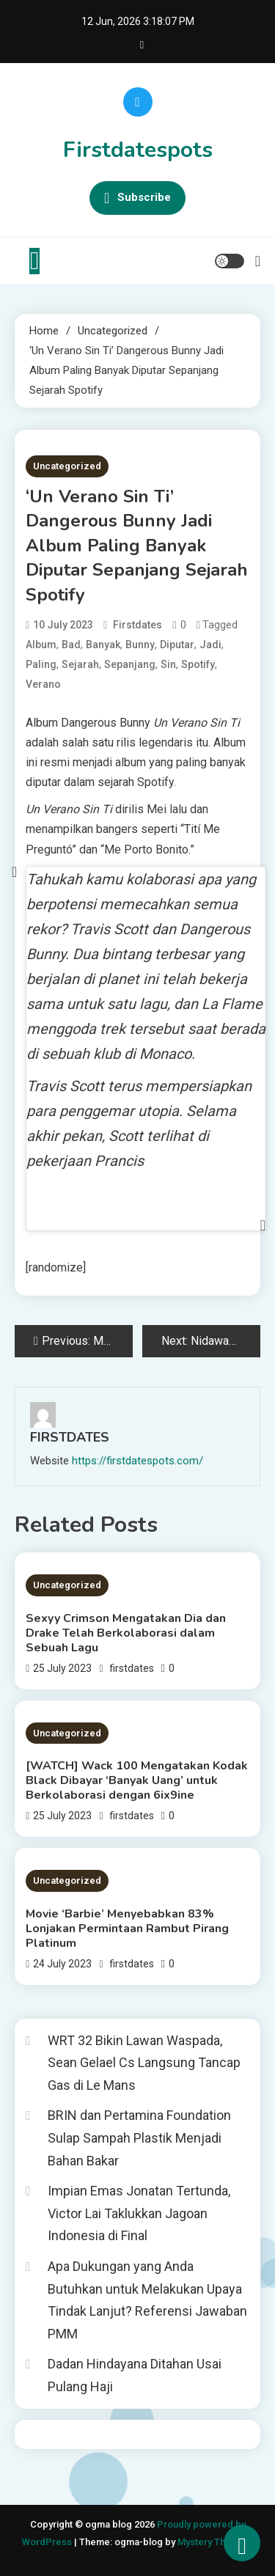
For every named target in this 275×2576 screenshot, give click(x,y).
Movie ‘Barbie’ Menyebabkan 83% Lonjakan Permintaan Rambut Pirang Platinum (127, 1929)
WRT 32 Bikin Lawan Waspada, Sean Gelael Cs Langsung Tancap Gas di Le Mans (144, 2063)
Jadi (210, 644)
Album (41, 644)
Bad (71, 644)
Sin (168, 664)
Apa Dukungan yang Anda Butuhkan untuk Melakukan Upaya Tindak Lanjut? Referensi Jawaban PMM (147, 2299)
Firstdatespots (138, 150)
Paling (41, 664)
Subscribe (137, 198)
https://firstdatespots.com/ (137, 1460)
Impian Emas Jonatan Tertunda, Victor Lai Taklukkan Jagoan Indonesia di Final (139, 2213)
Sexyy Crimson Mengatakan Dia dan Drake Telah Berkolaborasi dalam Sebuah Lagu (126, 1633)
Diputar (177, 644)
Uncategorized (67, 465)
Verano (43, 684)
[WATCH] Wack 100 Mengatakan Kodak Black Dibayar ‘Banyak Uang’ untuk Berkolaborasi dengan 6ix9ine (137, 1780)
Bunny (140, 644)
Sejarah (80, 664)
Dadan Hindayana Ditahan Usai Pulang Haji (134, 2375)
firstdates (137, 625)
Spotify (198, 664)
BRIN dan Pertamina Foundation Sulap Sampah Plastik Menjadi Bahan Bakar (139, 2137)
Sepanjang (129, 664)
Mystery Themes (213, 2541)
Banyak (103, 644)
